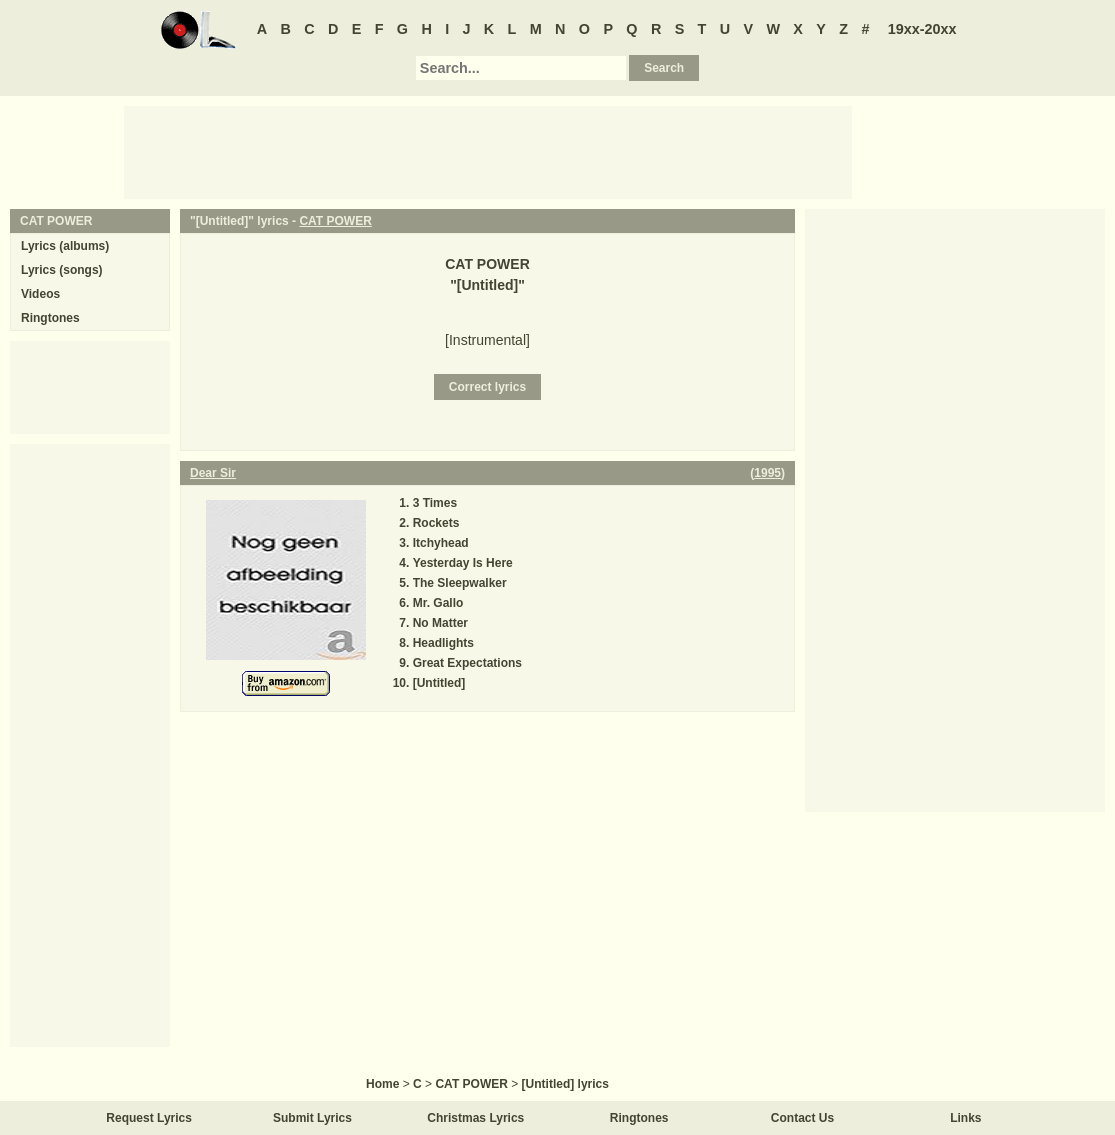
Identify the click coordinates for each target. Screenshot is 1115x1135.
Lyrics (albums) (65, 246)
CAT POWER (335, 221)
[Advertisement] (488, 151)
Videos (40, 294)
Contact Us (802, 1118)
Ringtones (50, 318)
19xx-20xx (922, 29)
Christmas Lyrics (475, 1118)
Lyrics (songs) (62, 270)
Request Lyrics (149, 1118)
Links (965, 1118)
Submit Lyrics (312, 1118)
